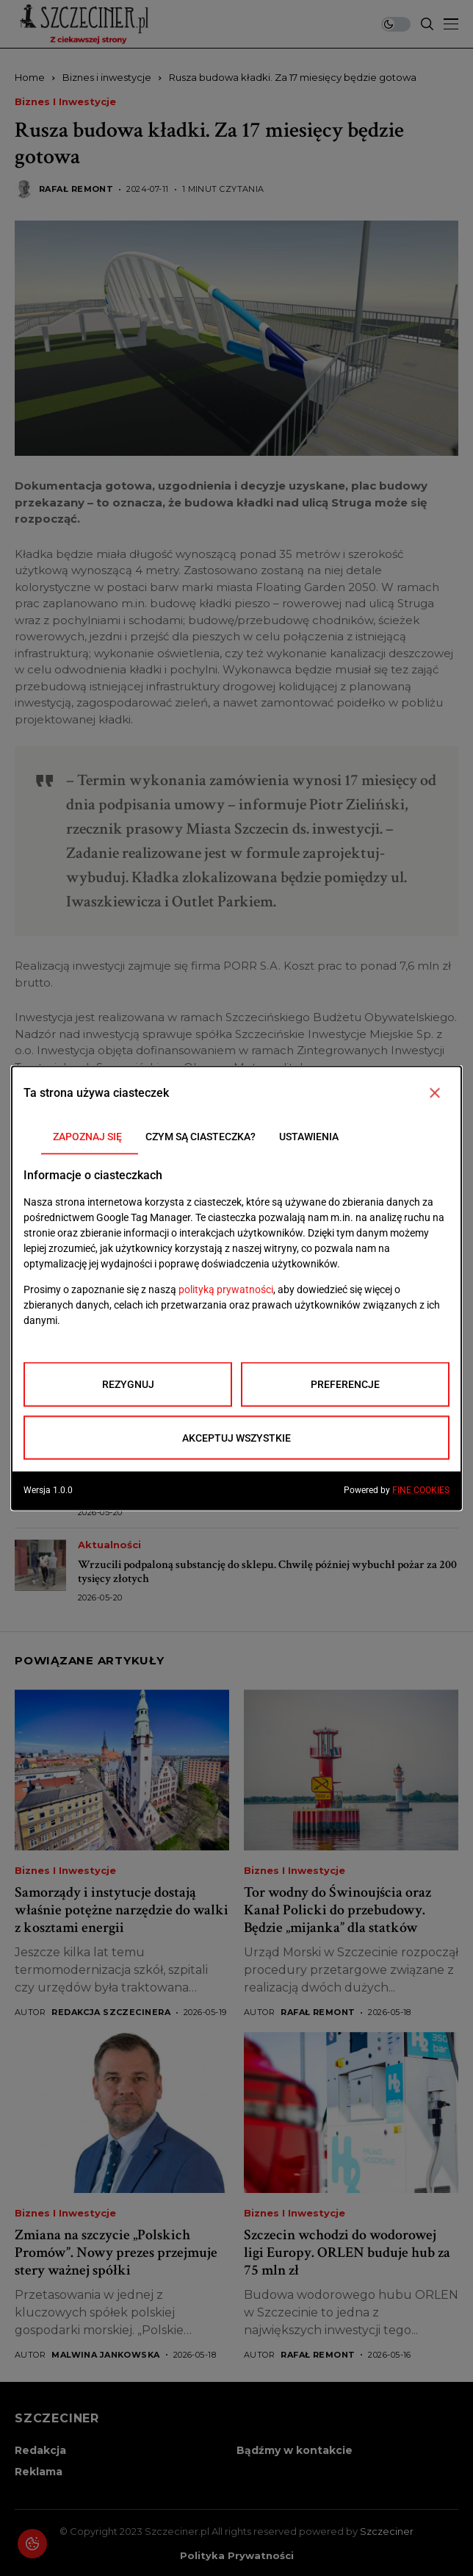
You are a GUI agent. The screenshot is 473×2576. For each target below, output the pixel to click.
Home (30, 77)
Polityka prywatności (237, 2555)
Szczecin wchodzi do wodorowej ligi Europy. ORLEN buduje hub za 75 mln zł (347, 2252)
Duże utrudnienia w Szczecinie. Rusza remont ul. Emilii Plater (226, 1320)
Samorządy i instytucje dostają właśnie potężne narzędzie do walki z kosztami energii (121, 1910)
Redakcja (40, 2450)
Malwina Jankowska (105, 2355)
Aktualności (109, 1300)
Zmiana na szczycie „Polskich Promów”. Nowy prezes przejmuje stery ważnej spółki (116, 2252)
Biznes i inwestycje (106, 77)
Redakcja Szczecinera (110, 2012)
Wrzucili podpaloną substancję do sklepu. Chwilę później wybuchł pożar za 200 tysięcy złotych (267, 1571)
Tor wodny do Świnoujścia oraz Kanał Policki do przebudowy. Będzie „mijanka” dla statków (337, 1910)
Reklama (38, 2471)
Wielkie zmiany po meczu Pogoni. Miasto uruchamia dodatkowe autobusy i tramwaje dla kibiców (257, 1486)
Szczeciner (387, 2531)
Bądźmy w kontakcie (294, 2450)
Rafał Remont (76, 189)
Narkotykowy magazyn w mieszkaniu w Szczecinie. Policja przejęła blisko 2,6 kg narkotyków (263, 1401)
